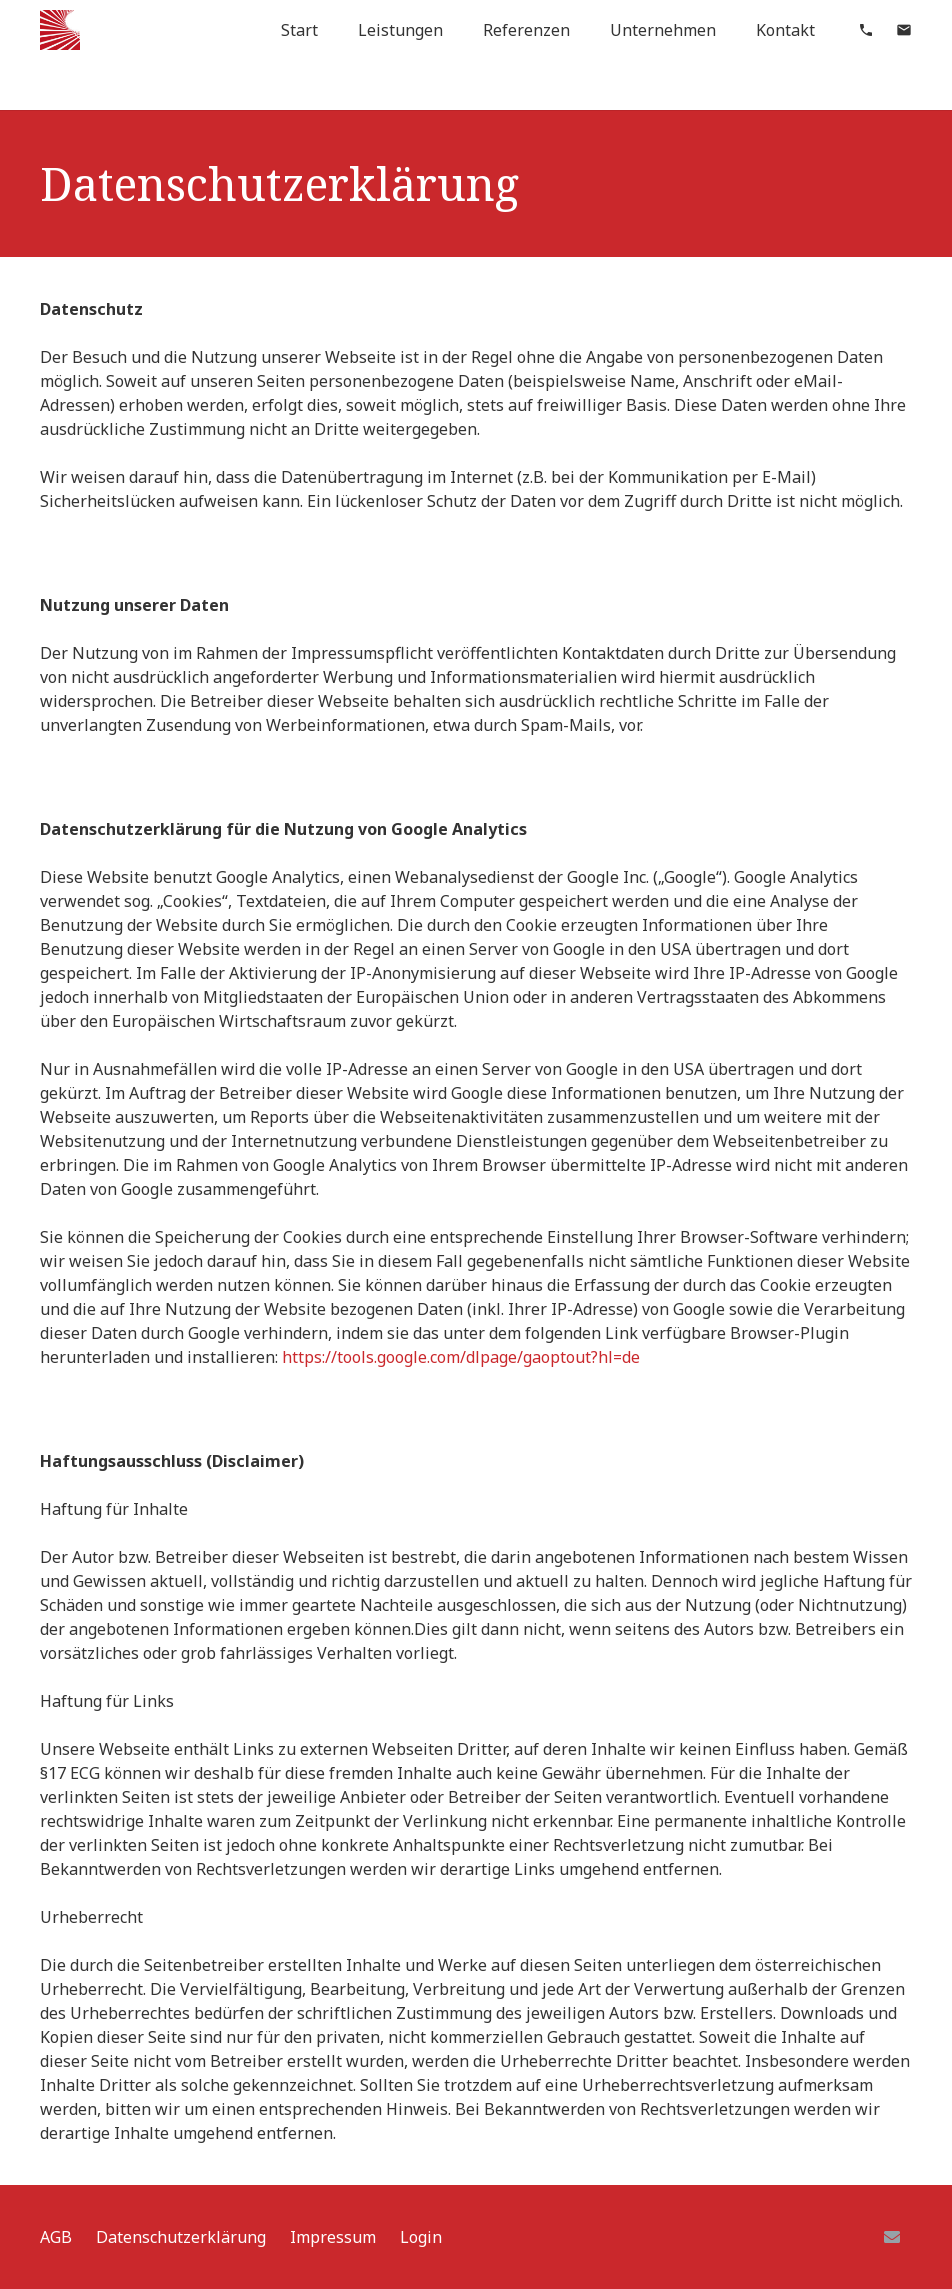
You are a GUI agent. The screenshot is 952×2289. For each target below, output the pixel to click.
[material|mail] (904, 30)
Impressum (333, 2237)
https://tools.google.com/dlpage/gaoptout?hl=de (461, 1357)
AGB (56, 2237)
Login (421, 2237)
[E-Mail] (892, 2237)
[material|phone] (866, 30)
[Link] (60, 30)
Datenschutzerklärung (181, 2237)
